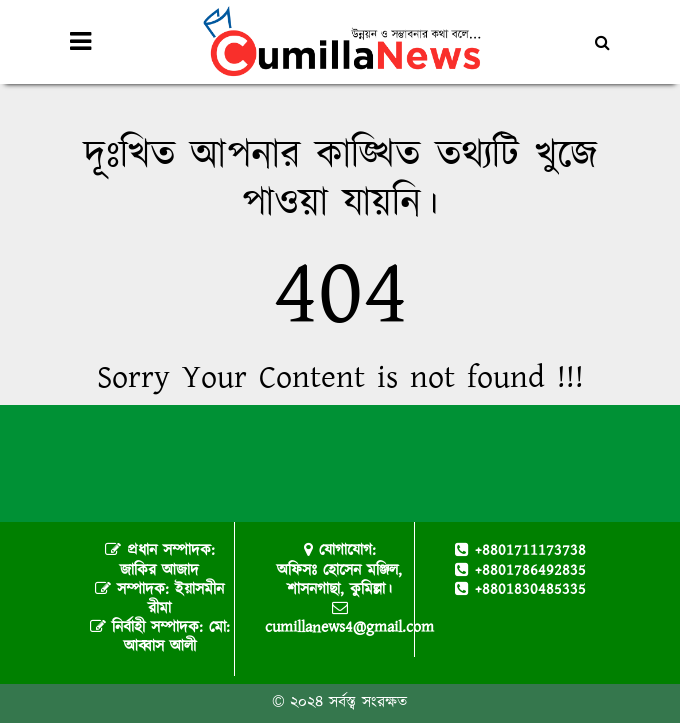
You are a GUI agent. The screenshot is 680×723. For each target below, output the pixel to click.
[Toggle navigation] (80, 42)
